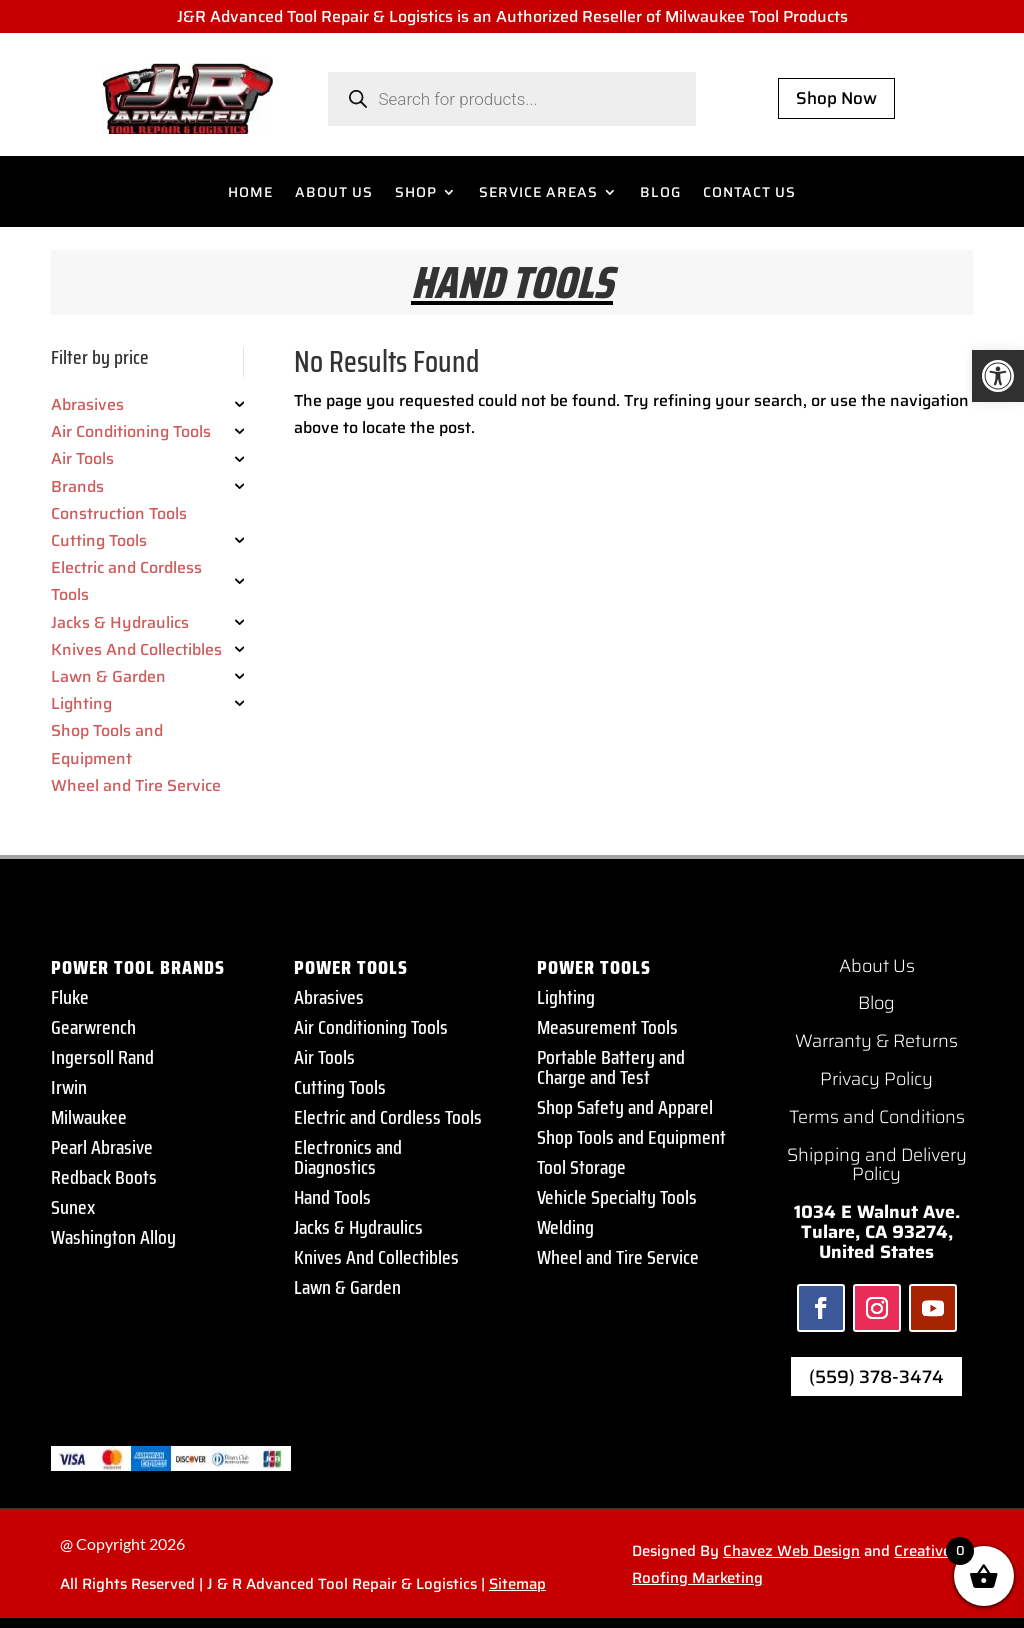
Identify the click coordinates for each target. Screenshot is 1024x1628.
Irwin (69, 1087)
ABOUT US (334, 194)
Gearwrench (93, 1027)
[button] (998, 376)
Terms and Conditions (877, 1117)
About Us (877, 966)
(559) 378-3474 (876, 1377)
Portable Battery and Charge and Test (611, 1067)
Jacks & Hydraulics (358, 1227)
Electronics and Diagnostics (348, 1157)
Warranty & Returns (876, 1041)
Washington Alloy (113, 1237)
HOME (250, 194)
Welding (565, 1227)
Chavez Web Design (791, 1551)
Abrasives (329, 997)
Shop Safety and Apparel (625, 1107)
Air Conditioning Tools (371, 1027)
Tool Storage (581, 1167)
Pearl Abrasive (102, 1147)
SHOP (416, 194)
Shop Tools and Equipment (631, 1137)
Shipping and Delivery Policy (877, 1165)
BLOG (660, 194)
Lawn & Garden (347, 1287)
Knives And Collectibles (376, 1257)
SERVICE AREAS (538, 194)
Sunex (73, 1207)
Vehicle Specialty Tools (617, 1197)
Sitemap (517, 1584)
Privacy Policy (876, 1079)
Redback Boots (104, 1177)
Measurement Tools (607, 1027)
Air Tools (324, 1057)
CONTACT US (749, 194)
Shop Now (836, 98)
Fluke (70, 997)
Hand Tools (332, 1197)
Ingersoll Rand (102, 1057)
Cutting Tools (340, 1087)
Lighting (566, 997)
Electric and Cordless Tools (388, 1117)
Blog (876, 1003)
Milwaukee (89, 1117)
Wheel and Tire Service (618, 1257)
